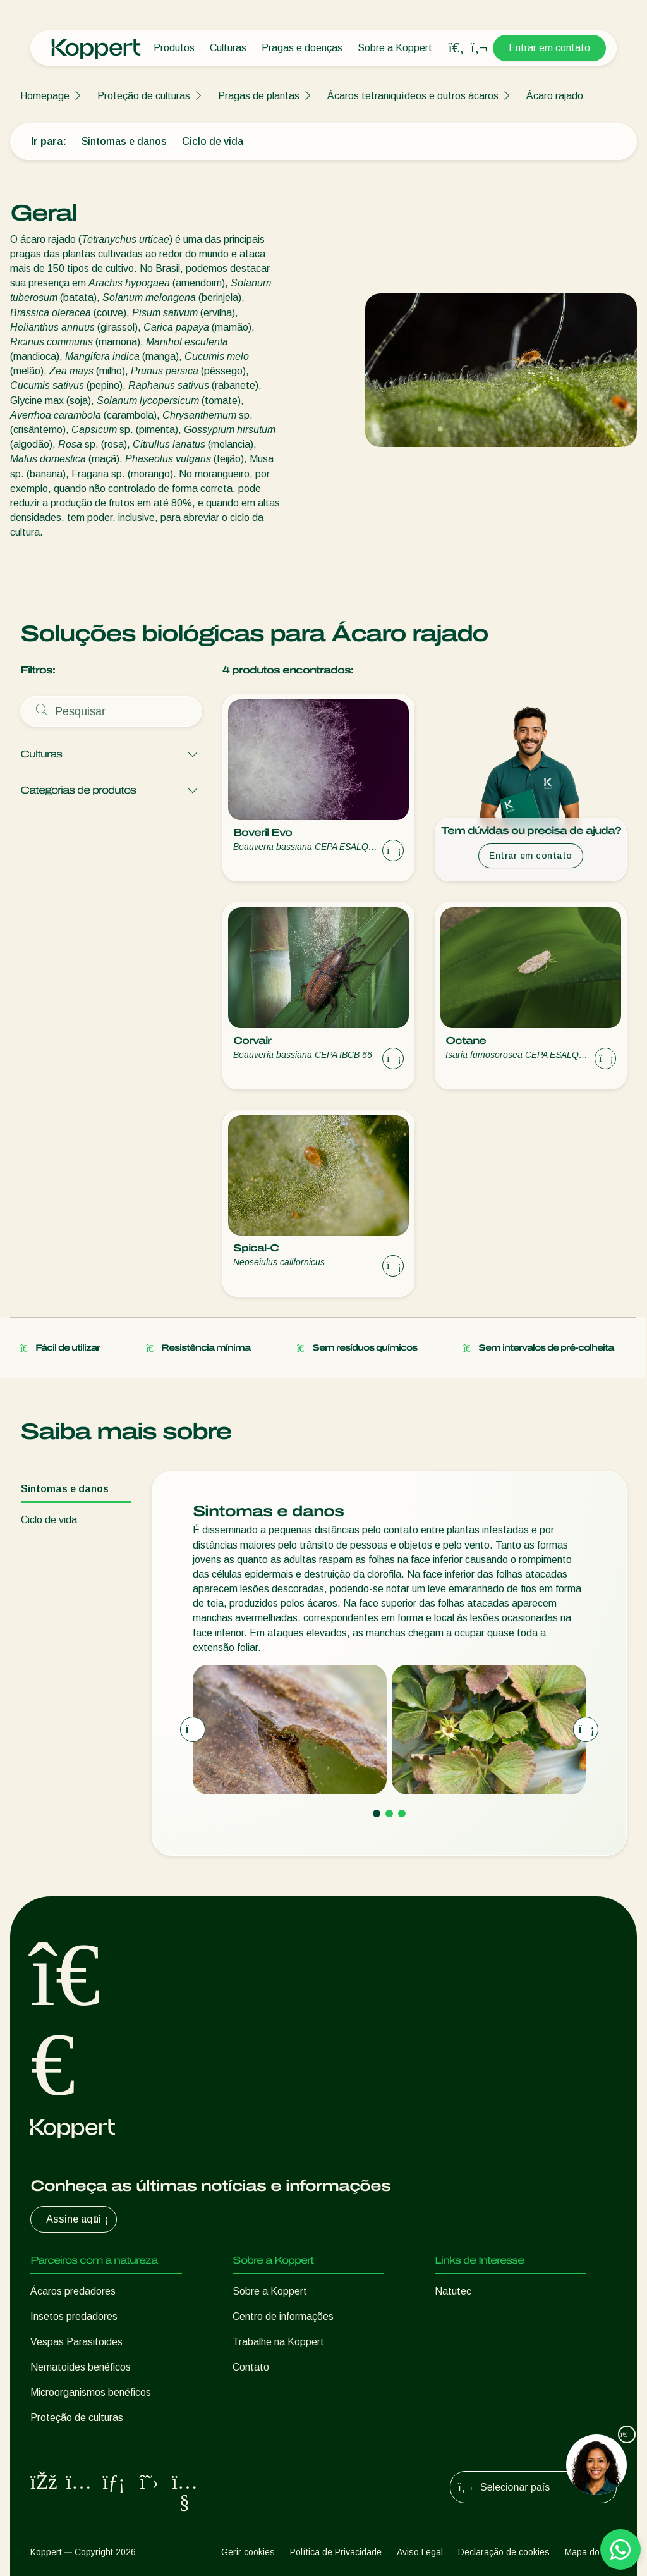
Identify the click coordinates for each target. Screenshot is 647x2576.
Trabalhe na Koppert (278, 2341)
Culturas (228, 47)
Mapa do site (591, 2552)
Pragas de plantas (258, 95)
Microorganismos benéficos (90, 2392)
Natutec (453, 2291)
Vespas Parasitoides (76, 2341)
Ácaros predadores (73, 2291)
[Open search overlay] (456, 48)
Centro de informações (283, 2316)
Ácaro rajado (554, 95)
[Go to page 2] (389, 1813)
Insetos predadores (74, 2316)
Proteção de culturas (143, 95)
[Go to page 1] (376, 1813)
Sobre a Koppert (395, 47)
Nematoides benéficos (80, 2367)
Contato (251, 2367)
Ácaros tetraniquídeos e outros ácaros (413, 95)
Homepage (45, 95)
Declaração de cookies (504, 2552)
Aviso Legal (420, 2552)
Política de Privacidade (336, 2552)
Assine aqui (78, 2219)
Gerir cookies (248, 2552)
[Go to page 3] (402, 1813)
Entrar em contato (549, 47)
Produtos (174, 47)
